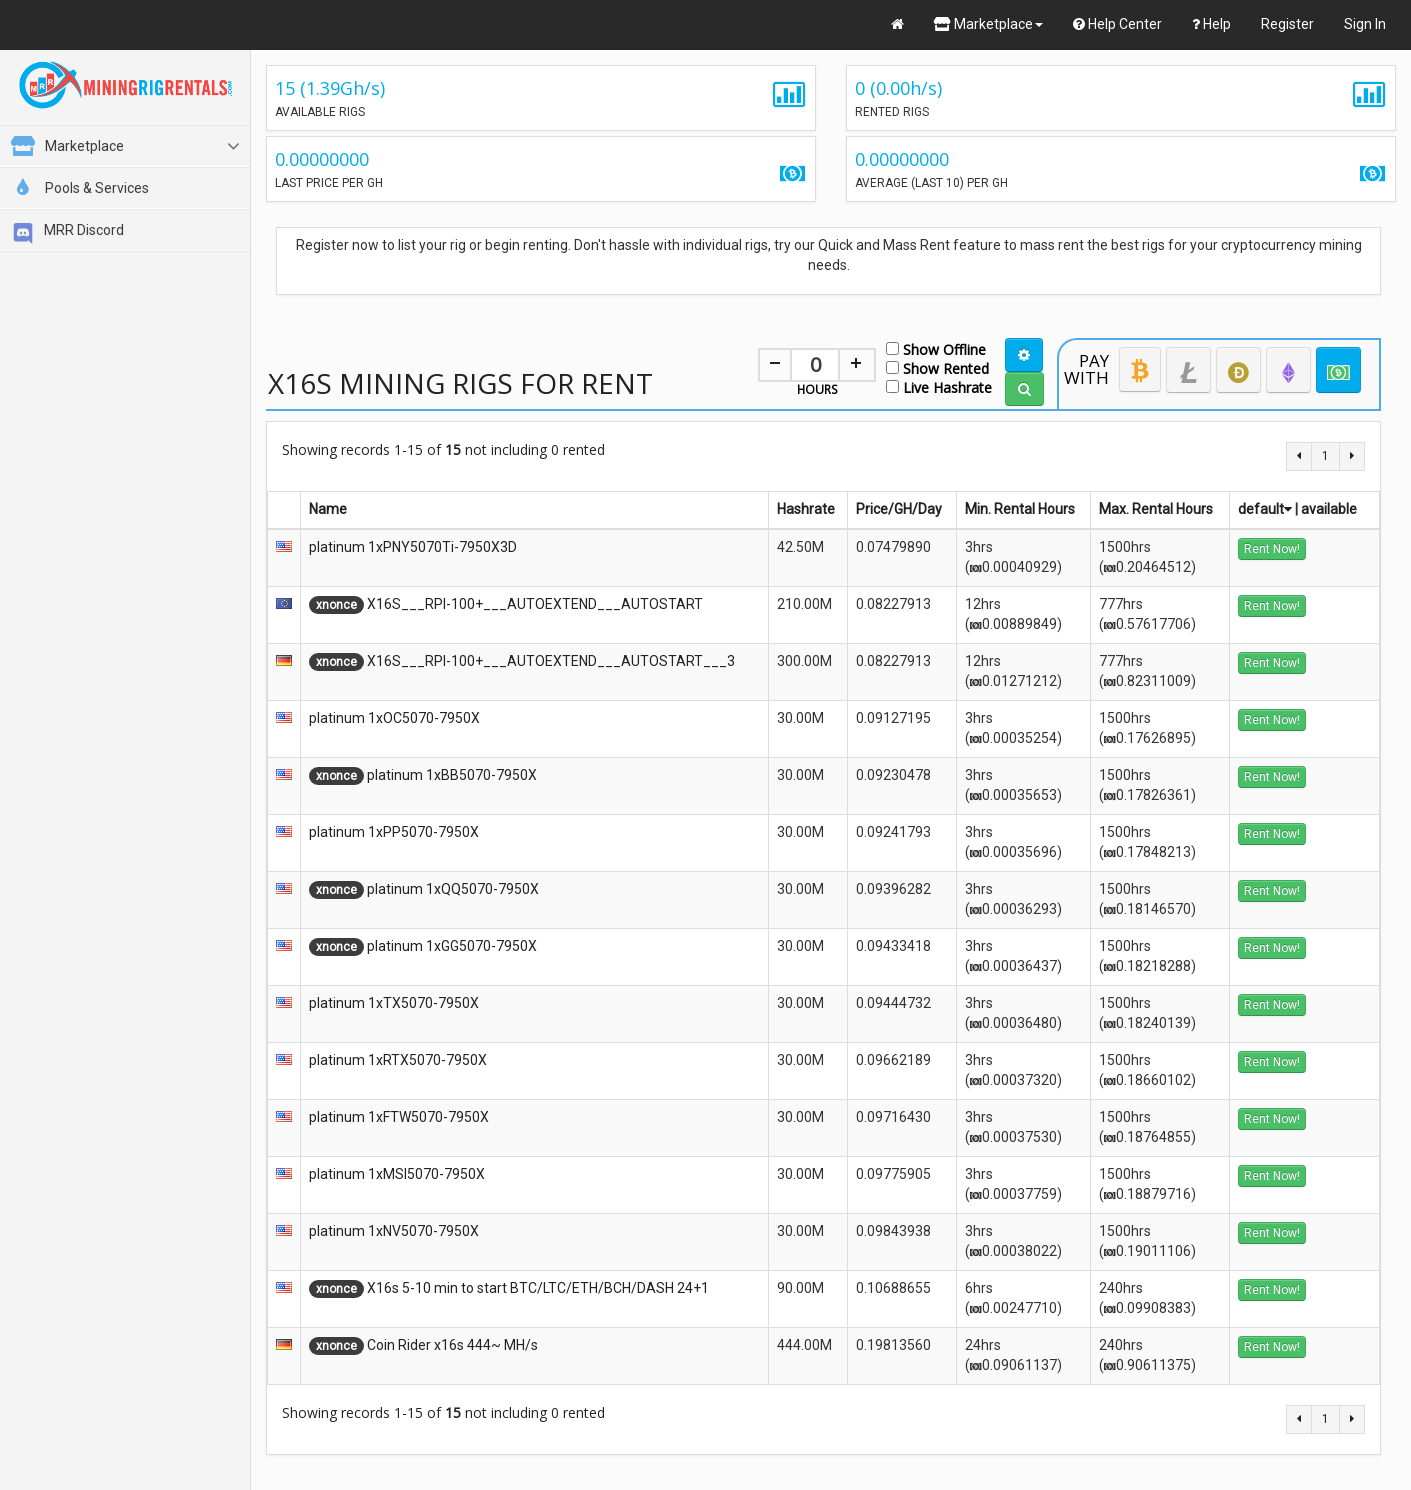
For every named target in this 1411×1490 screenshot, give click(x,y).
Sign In (1365, 24)
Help (1211, 24)
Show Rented (937, 367)
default (1265, 509)
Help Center (1117, 24)
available (1329, 509)
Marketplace (988, 24)
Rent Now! (1272, 549)
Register (1287, 24)
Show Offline (936, 348)
